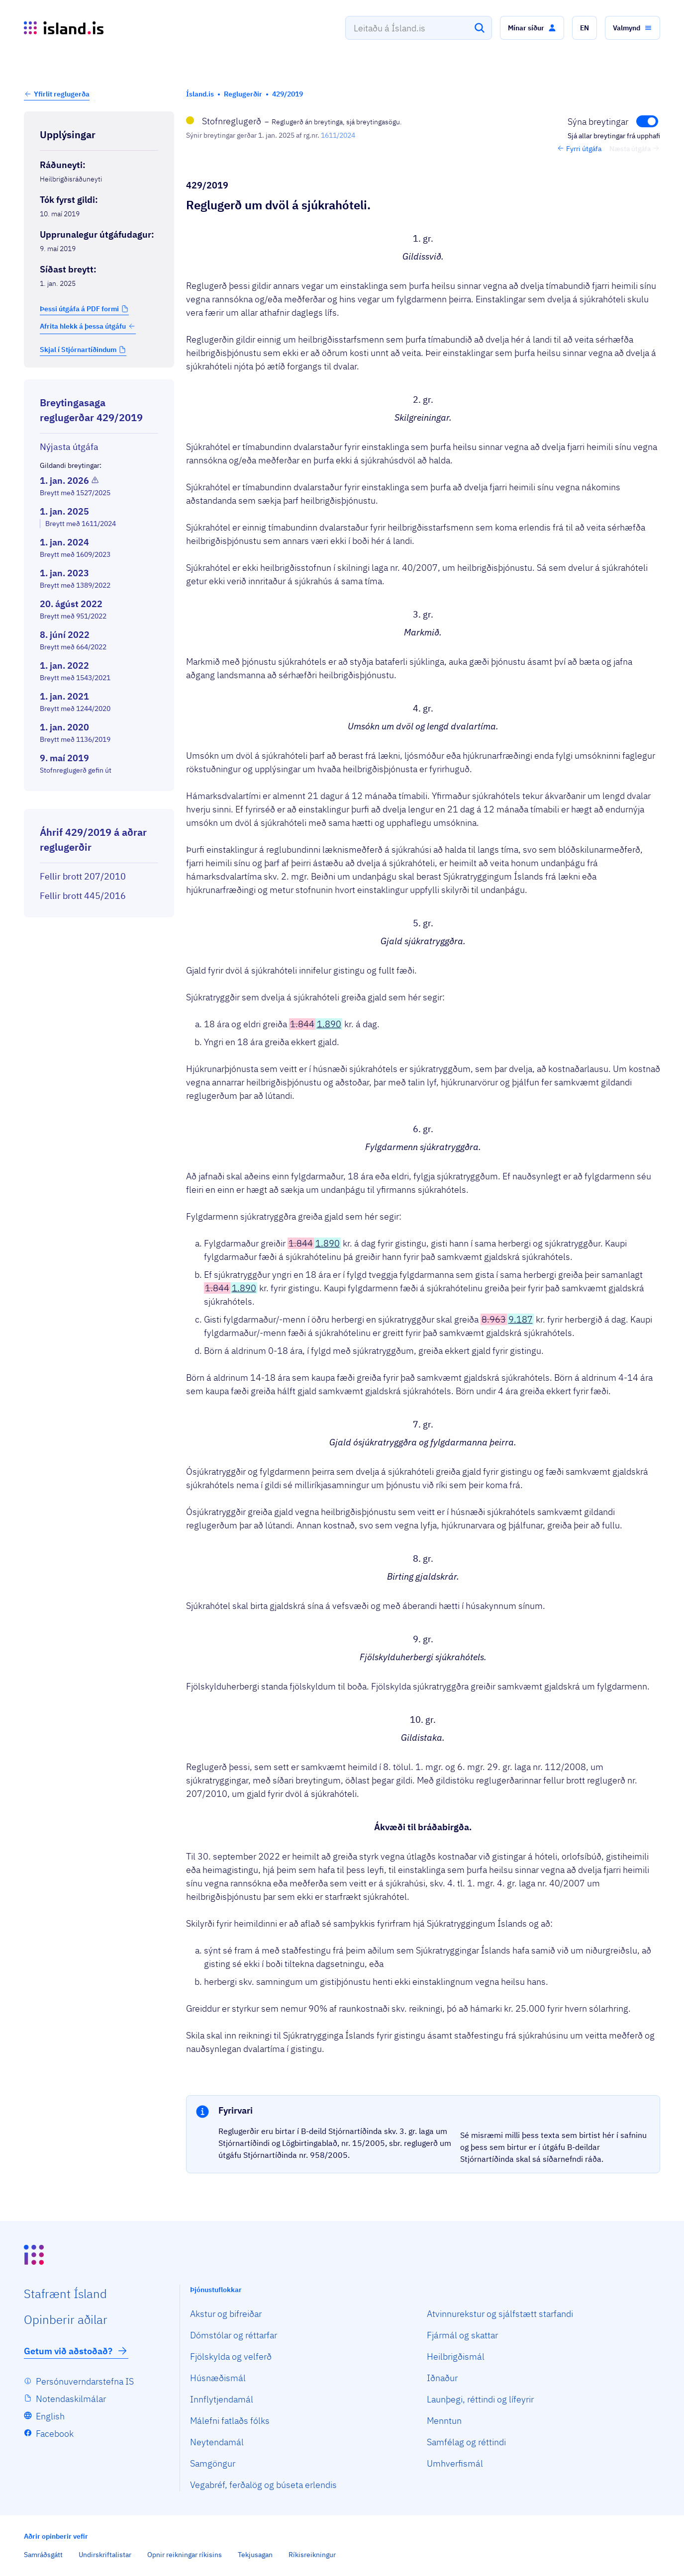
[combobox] (418, 28)
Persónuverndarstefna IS (85, 2381)
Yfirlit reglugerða (62, 93)
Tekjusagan (255, 2554)
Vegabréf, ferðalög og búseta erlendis (263, 2484)
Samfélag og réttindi (466, 2442)
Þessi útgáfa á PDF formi (79, 308)
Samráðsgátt (43, 2554)
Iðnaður (442, 2378)
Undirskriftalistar (105, 2554)
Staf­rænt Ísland (65, 2294)
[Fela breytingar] (613, 121)
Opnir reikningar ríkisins (184, 2554)
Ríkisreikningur (312, 2554)
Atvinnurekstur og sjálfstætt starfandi (500, 2313)
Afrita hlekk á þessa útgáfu (88, 326)
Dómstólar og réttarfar (233, 2335)
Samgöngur (212, 2463)
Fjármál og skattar (462, 2335)
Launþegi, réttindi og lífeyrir (480, 2399)
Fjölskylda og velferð (231, 2356)
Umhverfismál (455, 2463)
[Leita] (480, 28)
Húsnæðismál (218, 2378)
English (50, 2416)
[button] (532, 28)
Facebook (55, 2433)
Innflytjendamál (221, 2399)
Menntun (444, 2420)
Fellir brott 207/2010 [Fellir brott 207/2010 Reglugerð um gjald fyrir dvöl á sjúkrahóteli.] (83, 876)
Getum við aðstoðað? (76, 2351)
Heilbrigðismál (456, 2356)
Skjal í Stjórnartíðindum (78, 349)
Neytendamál (217, 2442)
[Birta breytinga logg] (99, 800)
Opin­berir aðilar (65, 2319)
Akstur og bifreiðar (226, 2313)
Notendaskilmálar (71, 2398)
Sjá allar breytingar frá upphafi (614, 135)
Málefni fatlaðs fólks (230, 2420)
